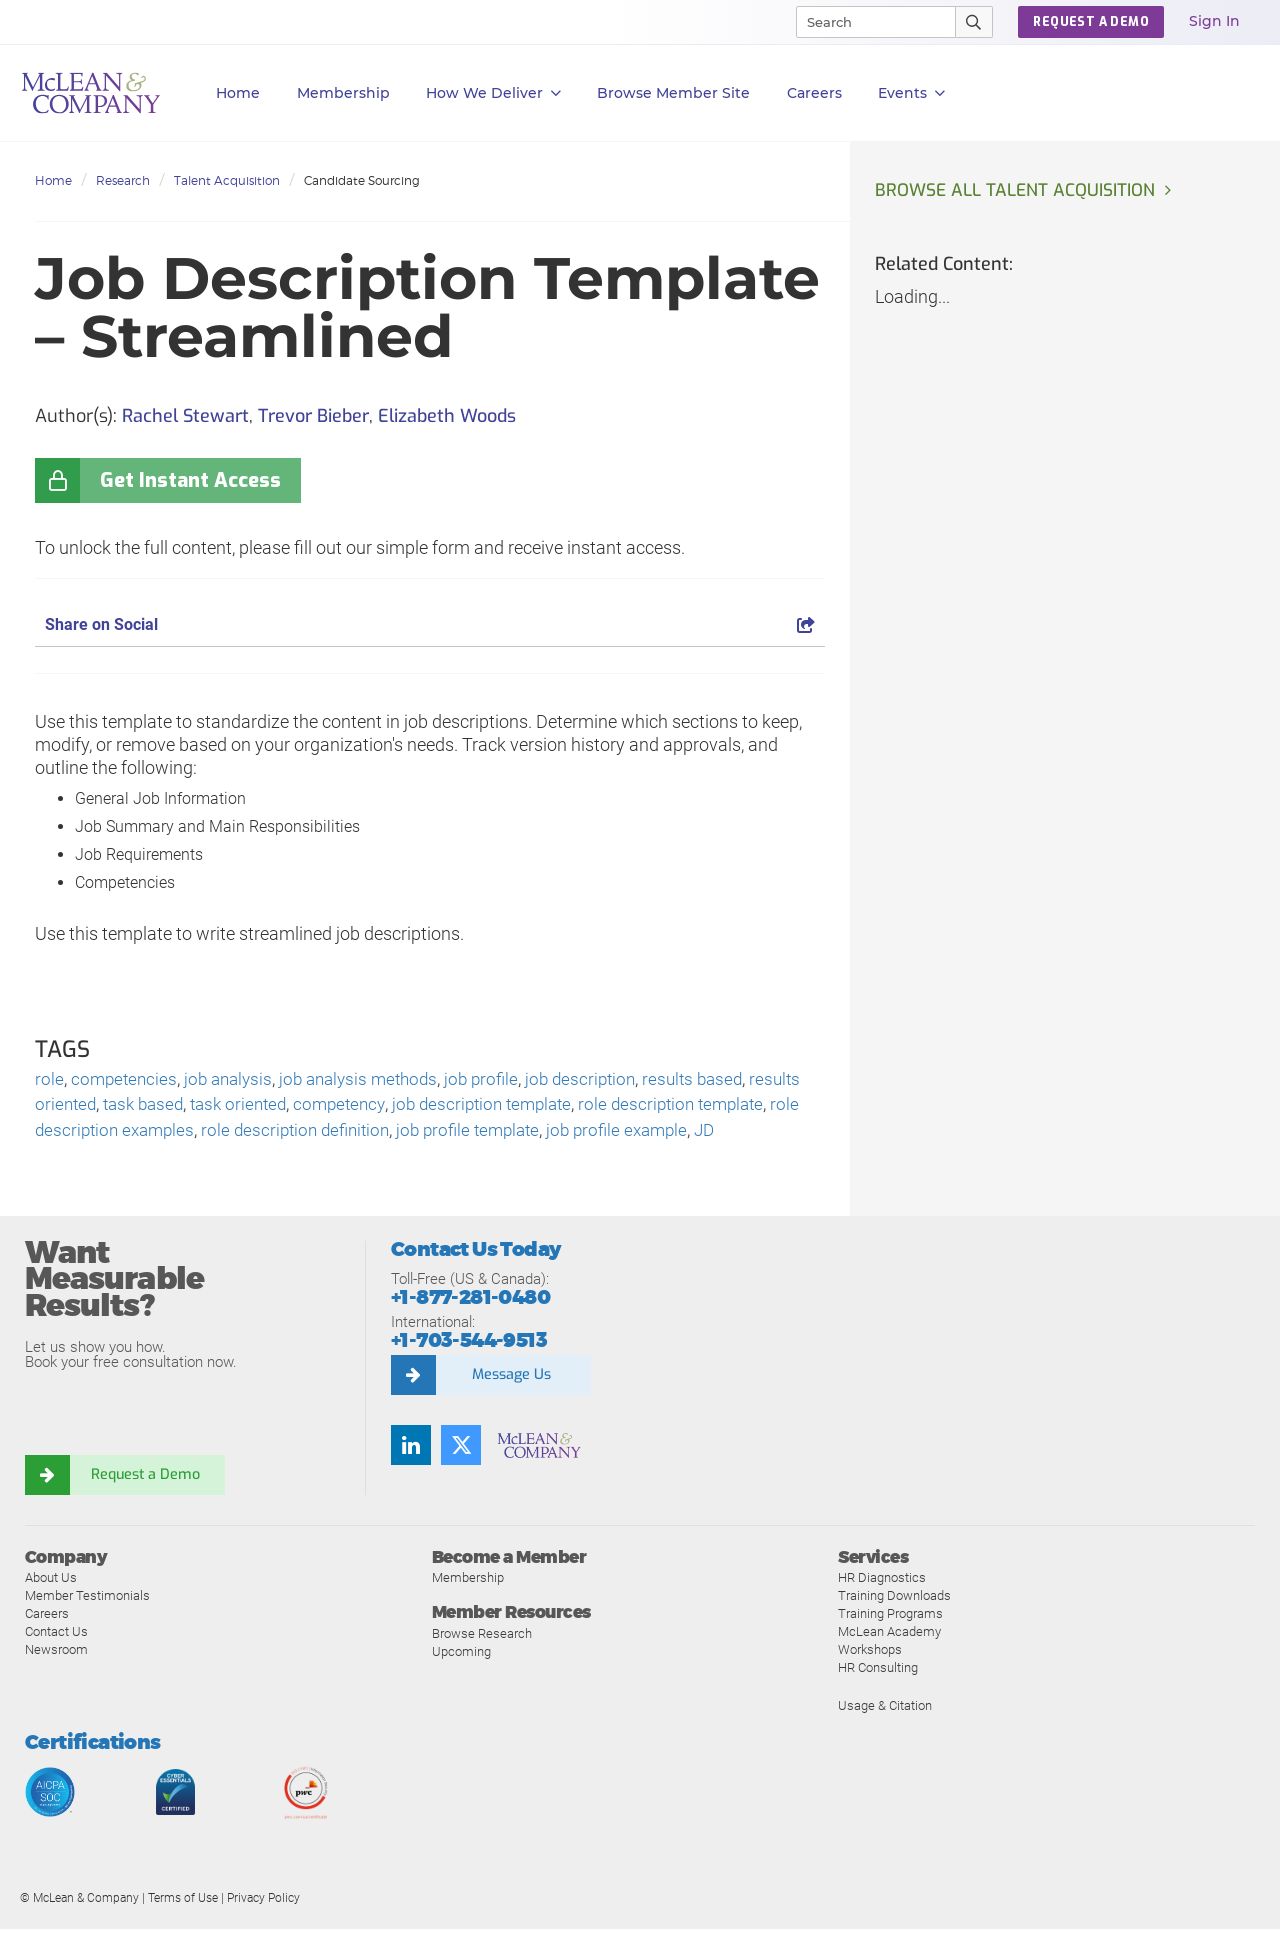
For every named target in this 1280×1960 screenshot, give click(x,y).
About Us (51, 1608)
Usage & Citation (885, 1736)
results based (720, 1080)
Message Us (511, 1406)
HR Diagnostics (882, 1608)
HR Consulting (878, 1698)
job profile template (598, 1134)
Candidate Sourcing (362, 180)
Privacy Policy (263, 1929)
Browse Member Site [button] (673, 93)
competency (413, 1107)
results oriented (95, 1107)
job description (603, 1080)
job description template (562, 1107)
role (49, 1080)
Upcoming (461, 1681)
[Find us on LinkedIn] (411, 1476)
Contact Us (56, 1662)
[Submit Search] (974, 22)
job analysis (234, 1080)
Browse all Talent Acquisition (1018, 191)
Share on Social (430, 624)
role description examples (212, 1134)
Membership (343, 93)
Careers (47, 1644)
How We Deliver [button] (493, 93)
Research (123, 180)
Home (238, 93)
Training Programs (890, 1644)
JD (120, 1161)
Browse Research (482, 1663)
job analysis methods (371, 1080)
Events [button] (911, 93)
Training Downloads (894, 1626)
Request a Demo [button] (1091, 22)
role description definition (417, 1134)
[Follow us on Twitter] (461, 1476)
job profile (500, 1080)
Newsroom (56, 1680)
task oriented (307, 1107)
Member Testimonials (87, 1626)
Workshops (870, 1680)
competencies (126, 1080)
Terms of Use (183, 1929)
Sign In (1214, 21)
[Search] (867, 22)
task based (206, 1107)
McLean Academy (889, 1662)
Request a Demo (145, 1506)
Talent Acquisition (227, 180)
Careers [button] (814, 93)
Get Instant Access (190, 480)
